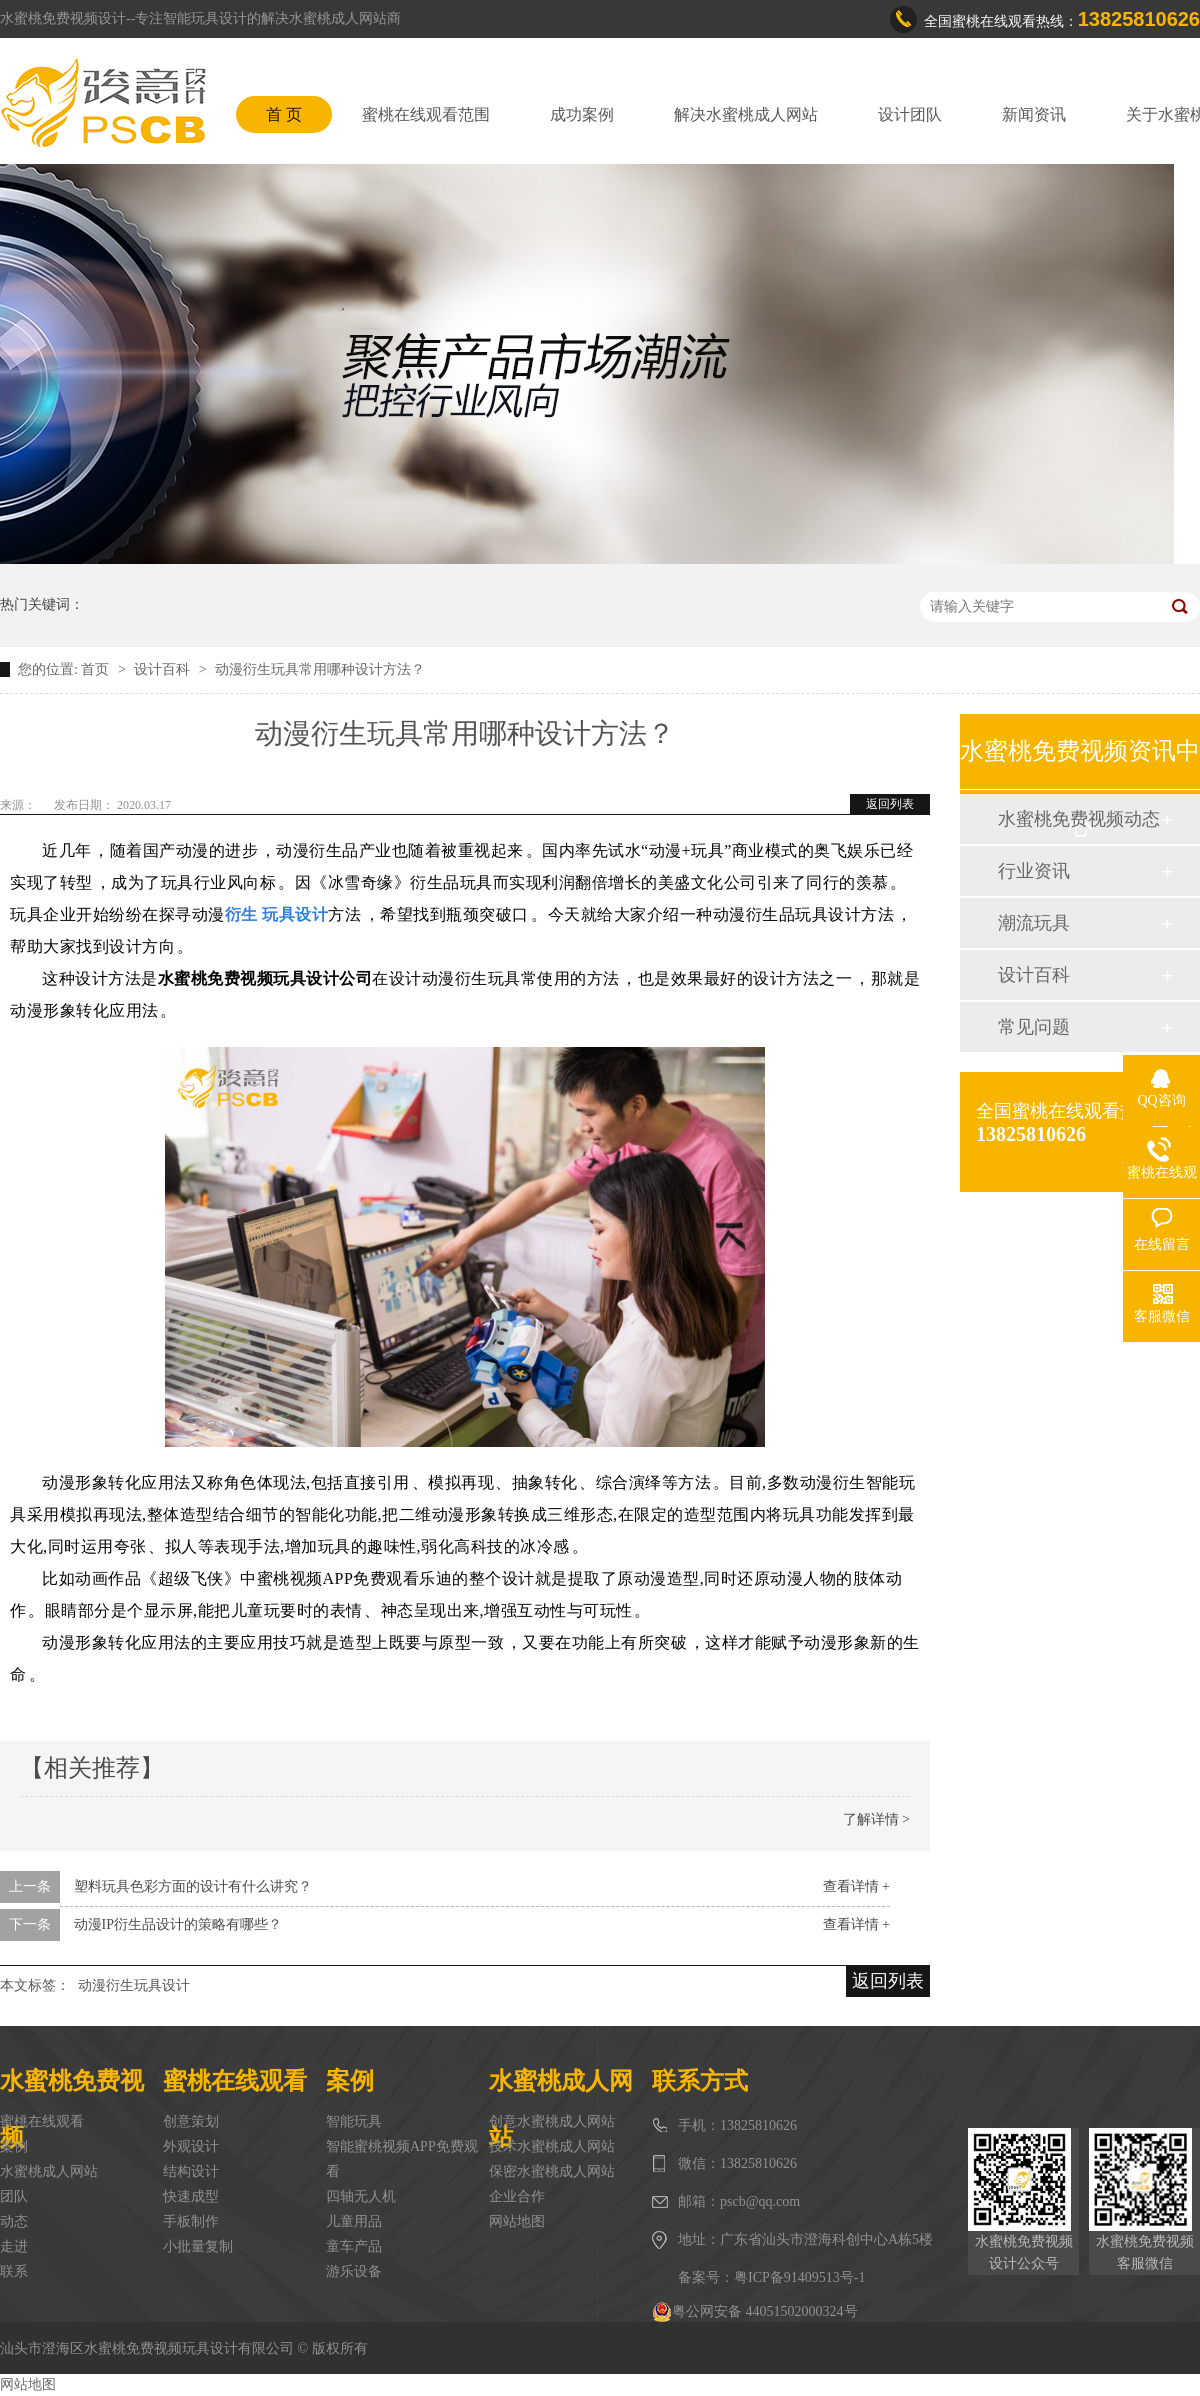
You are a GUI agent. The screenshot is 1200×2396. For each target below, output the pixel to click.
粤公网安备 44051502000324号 (755, 2312)
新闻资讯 (1034, 114)
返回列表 (890, 804)
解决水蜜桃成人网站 (746, 114)
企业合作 (517, 2196)
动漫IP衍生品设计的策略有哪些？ (178, 1924)
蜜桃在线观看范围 (426, 114)
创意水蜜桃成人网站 (552, 2121)
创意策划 (191, 2121)
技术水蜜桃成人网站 (552, 2146)
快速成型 (191, 2196)
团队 (14, 2196)
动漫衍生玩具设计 (134, 1985)
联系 (14, 2271)
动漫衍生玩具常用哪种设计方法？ (320, 669)
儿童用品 (354, 2221)
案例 (14, 2146)
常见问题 (1034, 1027)
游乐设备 (354, 2271)
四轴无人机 (361, 2196)
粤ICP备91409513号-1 (799, 2277)
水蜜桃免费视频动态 (1079, 819)
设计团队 (910, 114)
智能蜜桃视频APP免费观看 (402, 2159)
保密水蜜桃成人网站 (552, 2171)
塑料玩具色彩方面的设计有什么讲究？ (193, 1886)
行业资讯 (1034, 871)
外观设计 (191, 2146)
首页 (97, 669)
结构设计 (191, 2171)
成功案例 (582, 114)
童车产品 (354, 2246)
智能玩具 (354, 2121)
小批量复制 (198, 2246)
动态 (14, 2221)
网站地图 (517, 2221)
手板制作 (191, 2221)
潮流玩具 (1034, 923)
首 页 (284, 114)
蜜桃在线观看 (42, 2121)
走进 (14, 2246)
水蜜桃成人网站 (49, 2171)
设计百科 (164, 669)
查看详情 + (856, 1886)
